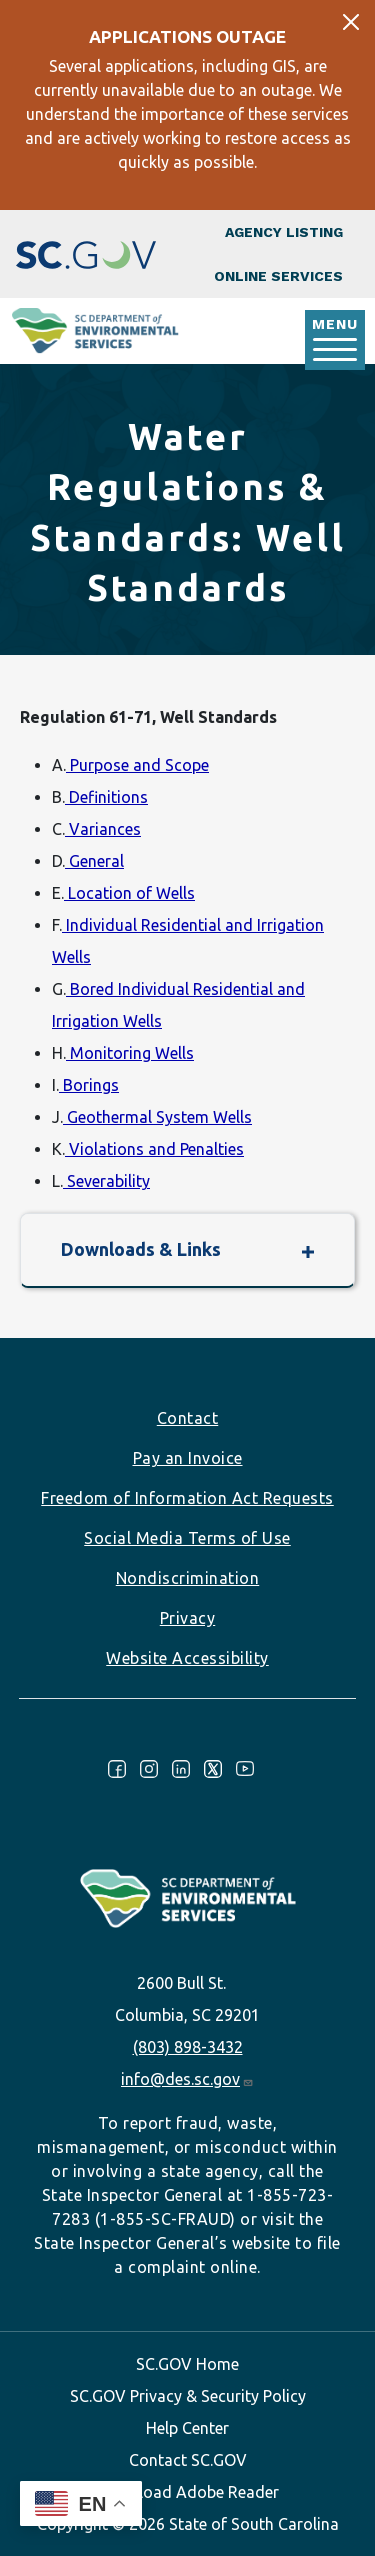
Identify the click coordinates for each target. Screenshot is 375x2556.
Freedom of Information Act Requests (187, 1498)
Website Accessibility (187, 1658)
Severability (106, 1181)
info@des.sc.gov (187, 2079)
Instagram (149, 1769)
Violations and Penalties (154, 1149)
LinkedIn (181, 1769)
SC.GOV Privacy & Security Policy (188, 2396)
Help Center (187, 2428)
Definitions (106, 797)
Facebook (117, 1769)
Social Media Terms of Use (187, 1538)
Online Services (278, 276)
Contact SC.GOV (188, 2460)
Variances (103, 829)
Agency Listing (284, 232)
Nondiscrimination (188, 1578)
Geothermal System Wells (157, 1117)
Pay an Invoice (188, 1458)
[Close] (351, 22)
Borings (89, 1085)
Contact (188, 1418)
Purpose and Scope (137, 765)
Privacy (188, 1618)
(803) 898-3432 (188, 2047)
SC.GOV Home (187, 2364)
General (94, 861)
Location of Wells (129, 893)
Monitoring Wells (130, 1053)
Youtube (245, 1769)
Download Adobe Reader (188, 2492)
